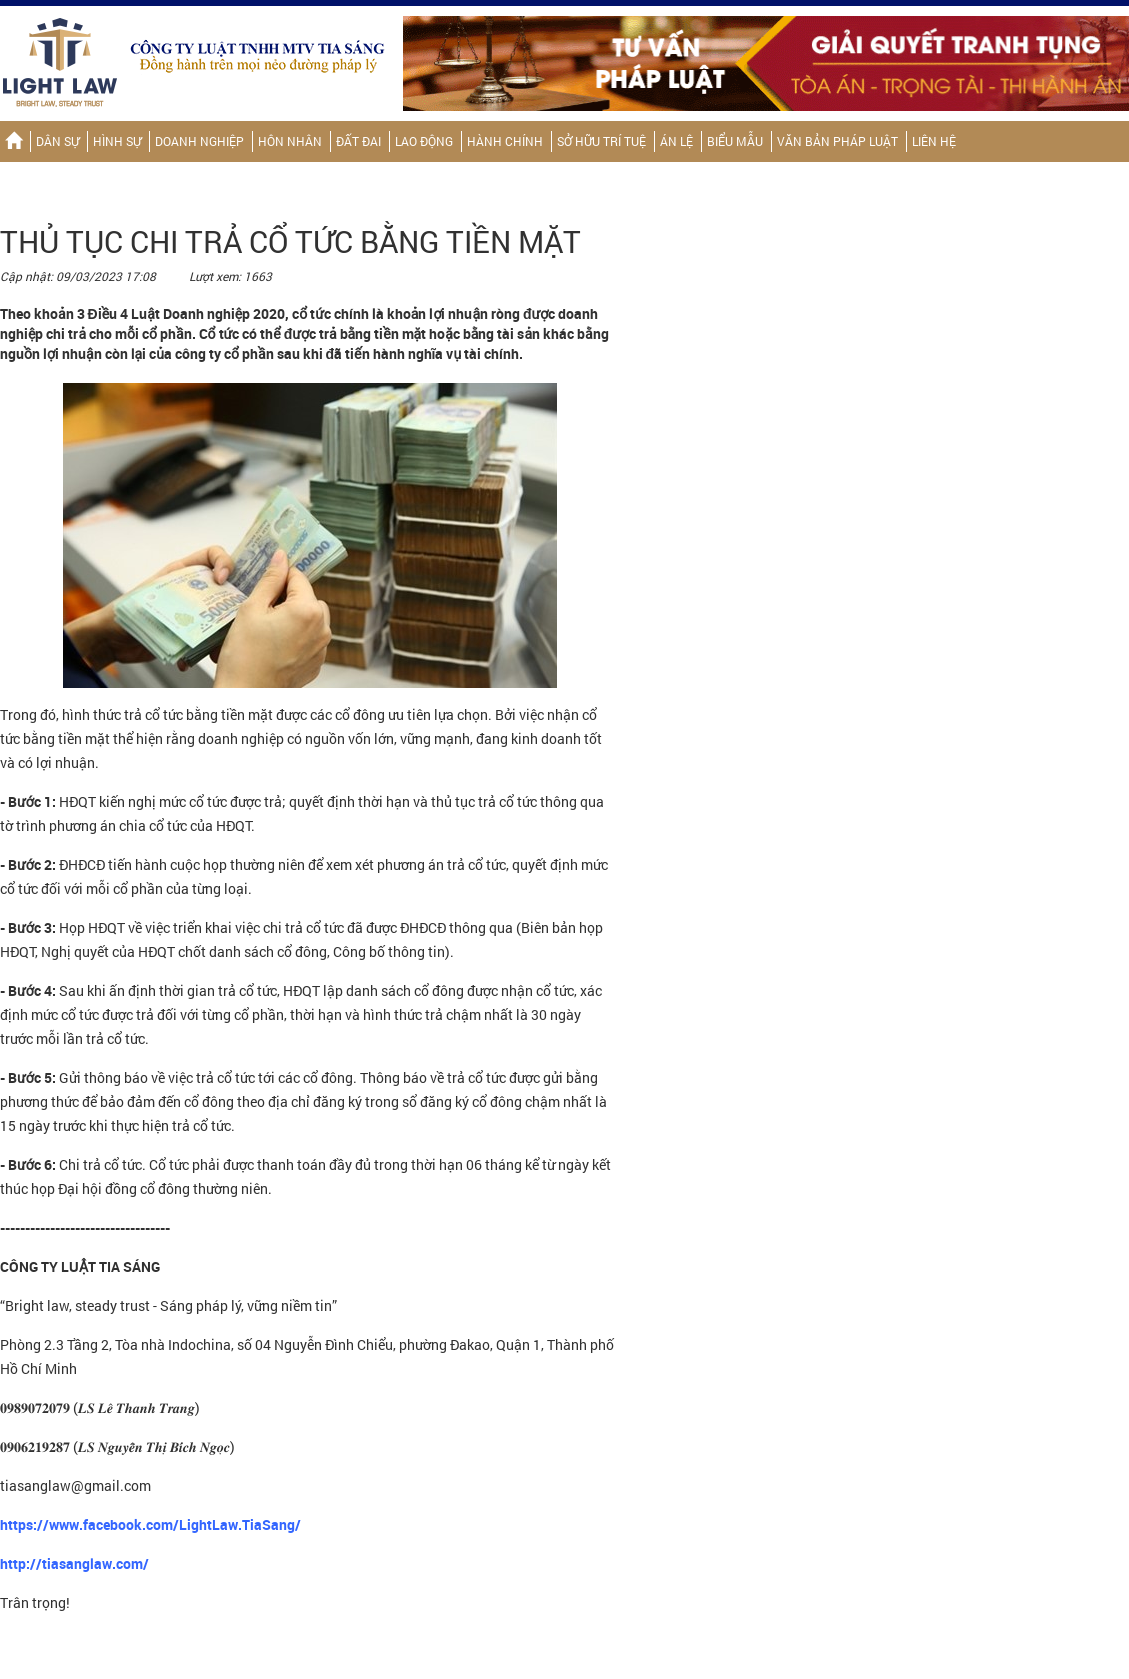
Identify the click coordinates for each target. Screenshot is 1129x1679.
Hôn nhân (290, 141)
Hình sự (117, 141)
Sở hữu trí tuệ (601, 141)
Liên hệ (934, 141)
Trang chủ (13, 141)
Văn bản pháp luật (837, 141)
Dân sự (57, 141)
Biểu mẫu (735, 141)
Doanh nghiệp (199, 141)
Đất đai (358, 141)
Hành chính (505, 141)
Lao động (424, 141)
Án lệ (676, 141)
